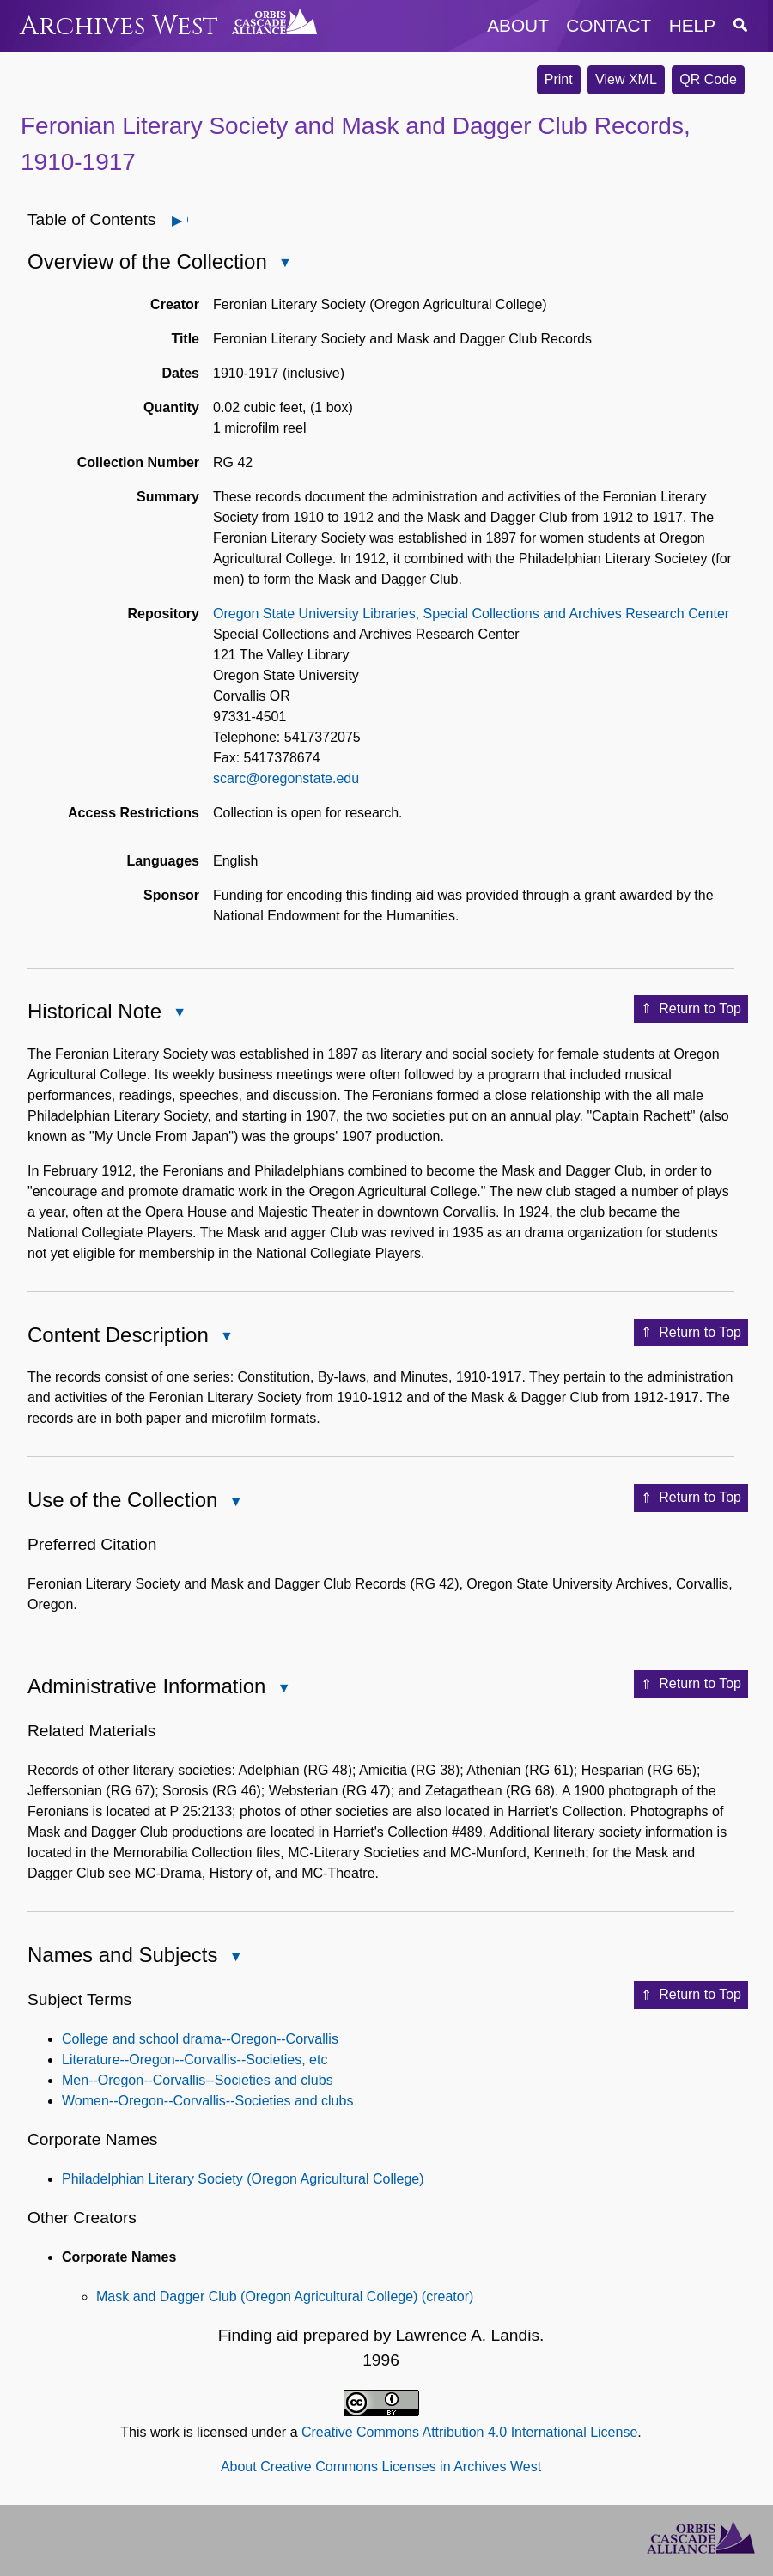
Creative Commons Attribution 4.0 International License (469, 2432)
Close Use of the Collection (234, 1503)
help (692, 25)
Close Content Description (226, 1337)
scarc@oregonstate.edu (286, 778)
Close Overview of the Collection (284, 264)
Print (559, 79)
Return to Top (691, 1009)
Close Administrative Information (282, 1689)
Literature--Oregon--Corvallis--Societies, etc (194, 2059)
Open (186, 220)
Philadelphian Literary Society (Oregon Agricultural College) (243, 2179)
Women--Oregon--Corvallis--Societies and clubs (207, 2100)
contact (608, 25)
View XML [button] (626, 79)
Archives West (119, 26)
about (518, 25)
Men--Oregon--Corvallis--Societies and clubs (197, 2080)
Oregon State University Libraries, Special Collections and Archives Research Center (471, 613)
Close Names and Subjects (234, 1958)
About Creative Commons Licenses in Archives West (381, 2466)
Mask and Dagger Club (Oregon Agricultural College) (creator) (284, 2296)
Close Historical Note (178, 1014)
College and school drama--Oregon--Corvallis (200, 2039)
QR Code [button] (708, 79)
